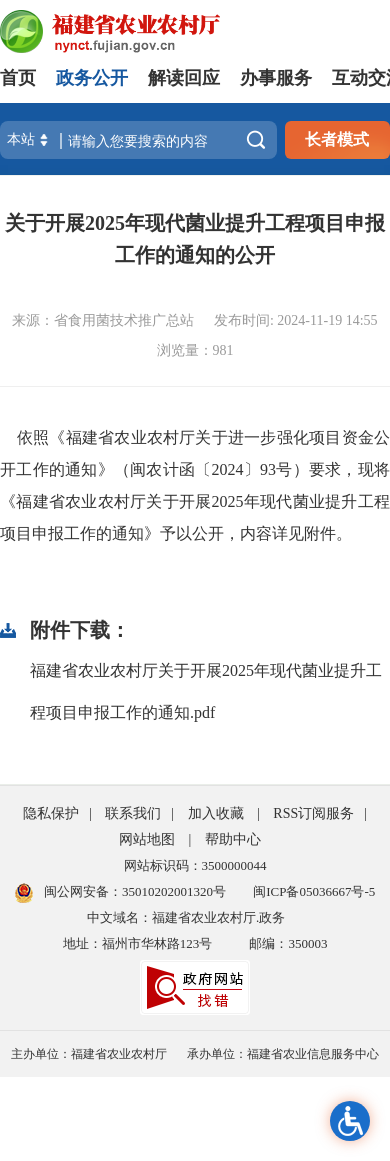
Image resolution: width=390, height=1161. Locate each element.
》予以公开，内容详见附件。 (248, 533)
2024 (228, 469)
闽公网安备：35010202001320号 (135, 891)
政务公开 (92, 78)
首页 (18, 78)
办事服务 (276, 78)
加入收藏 (216, 813)
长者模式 (337, 139)
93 (268, 469)
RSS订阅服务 (313, 813)
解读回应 (184, 78)
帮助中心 (233, 839)
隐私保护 (51, 813)
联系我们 (133, 813)
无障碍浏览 (350, 1121)
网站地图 (147, 839)
